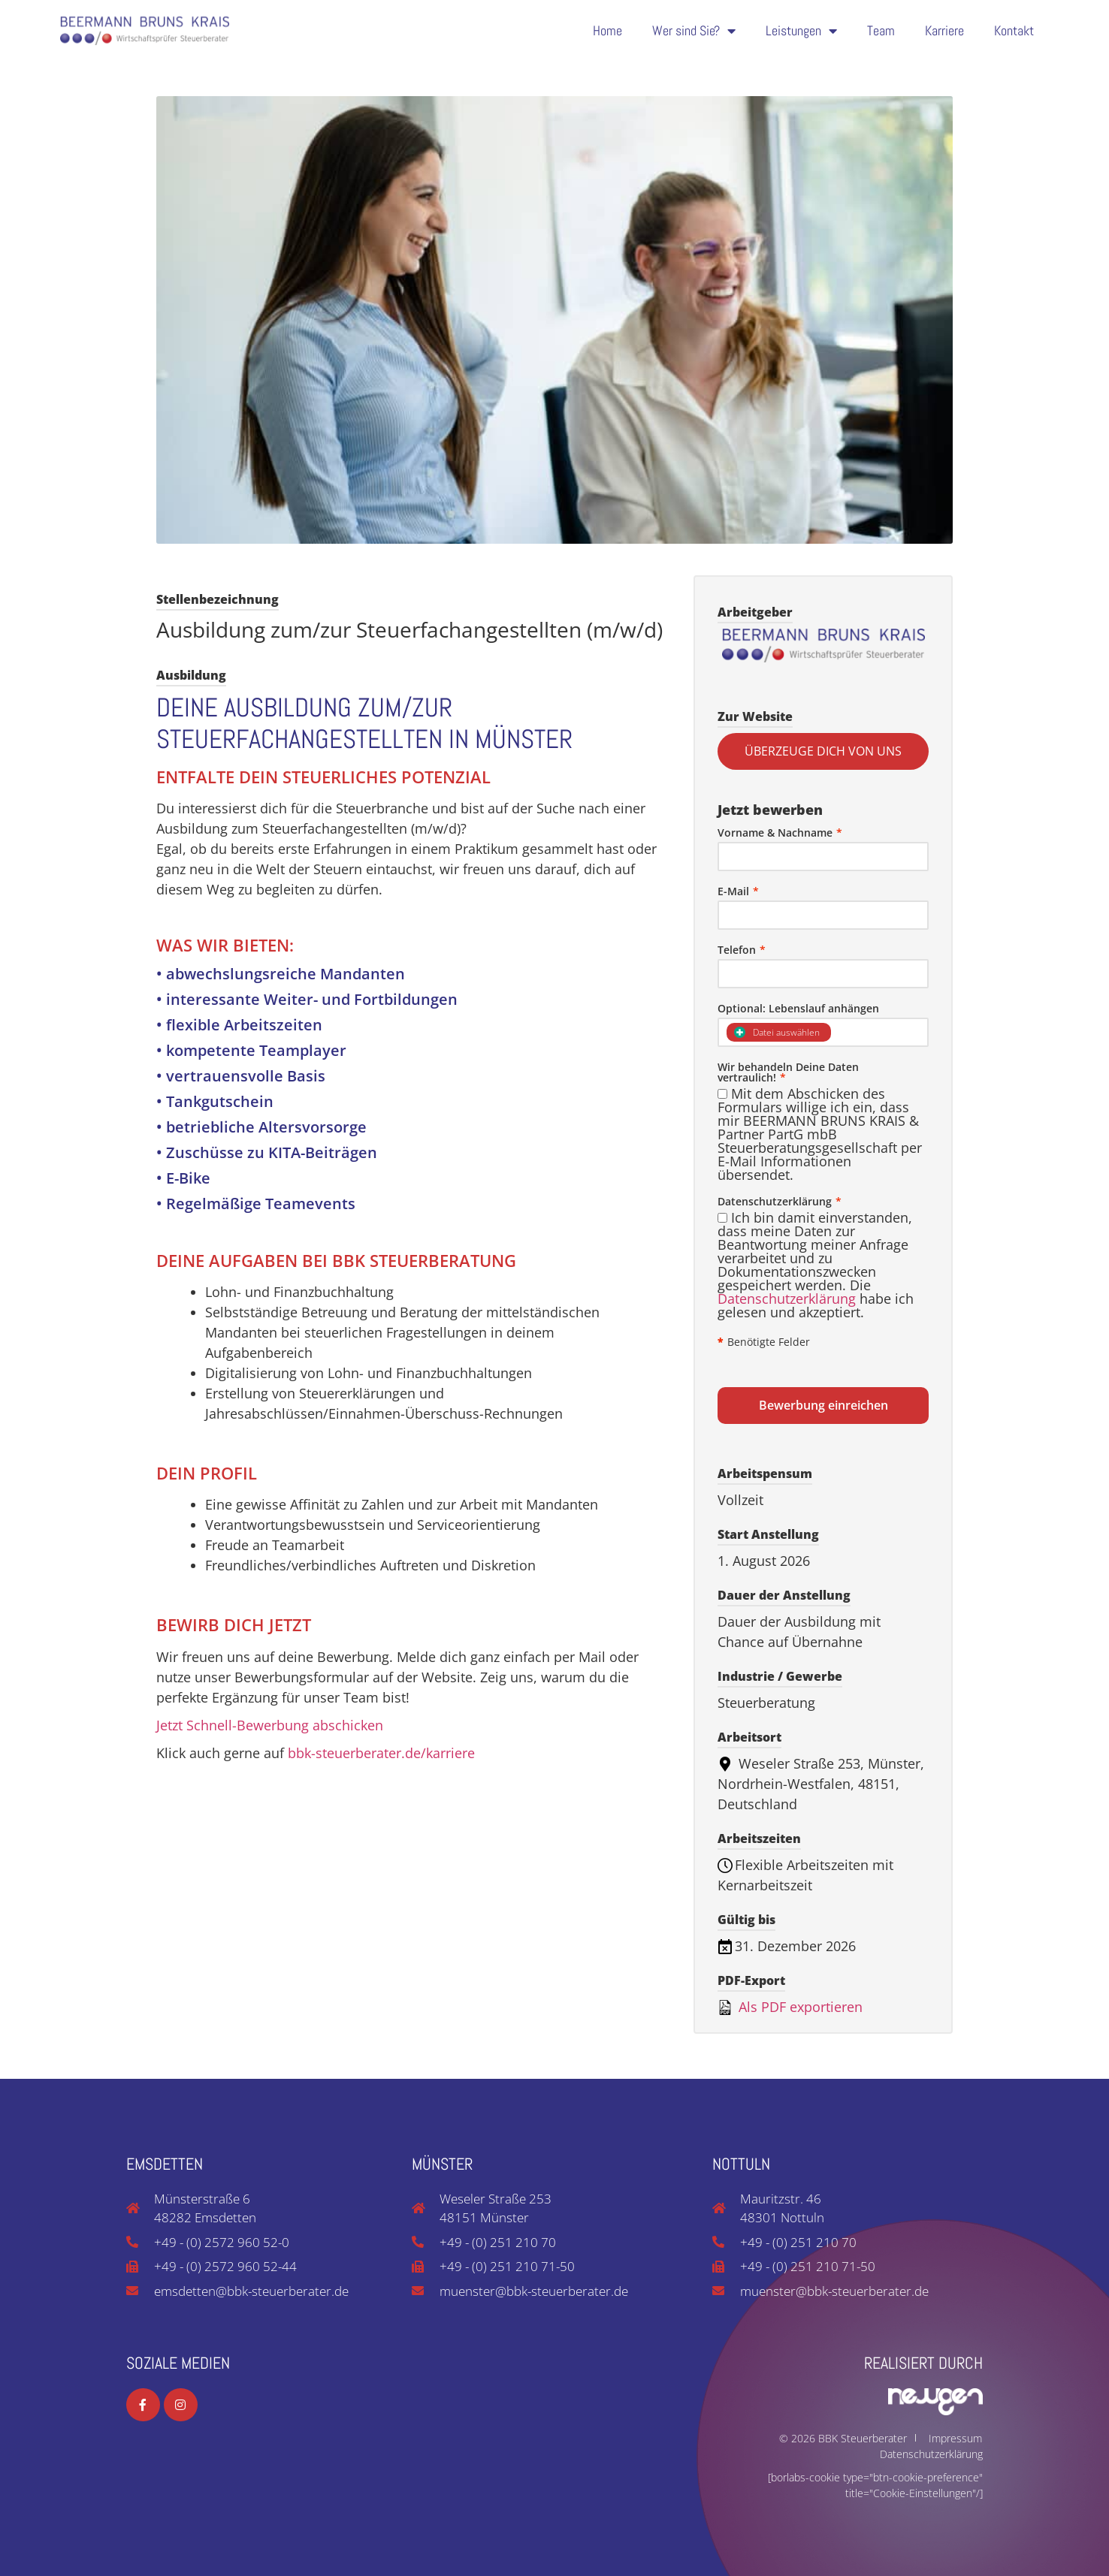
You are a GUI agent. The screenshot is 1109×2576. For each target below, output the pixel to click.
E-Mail (738, 891)
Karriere (944, 26)
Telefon (742, 950)
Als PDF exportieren (790, 2007)
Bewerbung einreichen (823, 1405)
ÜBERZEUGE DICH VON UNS (823, 751)
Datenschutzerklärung (787, 1299)
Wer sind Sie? (694, 27)
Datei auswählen (777, 1032)
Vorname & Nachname (780, 833)
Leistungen (801, 27)
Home (607, 26)
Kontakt (1014, 26)
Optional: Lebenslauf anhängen (798, 1008)
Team (881, 26)
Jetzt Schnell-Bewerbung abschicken (269, 1725)
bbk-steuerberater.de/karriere (381, 1753)
